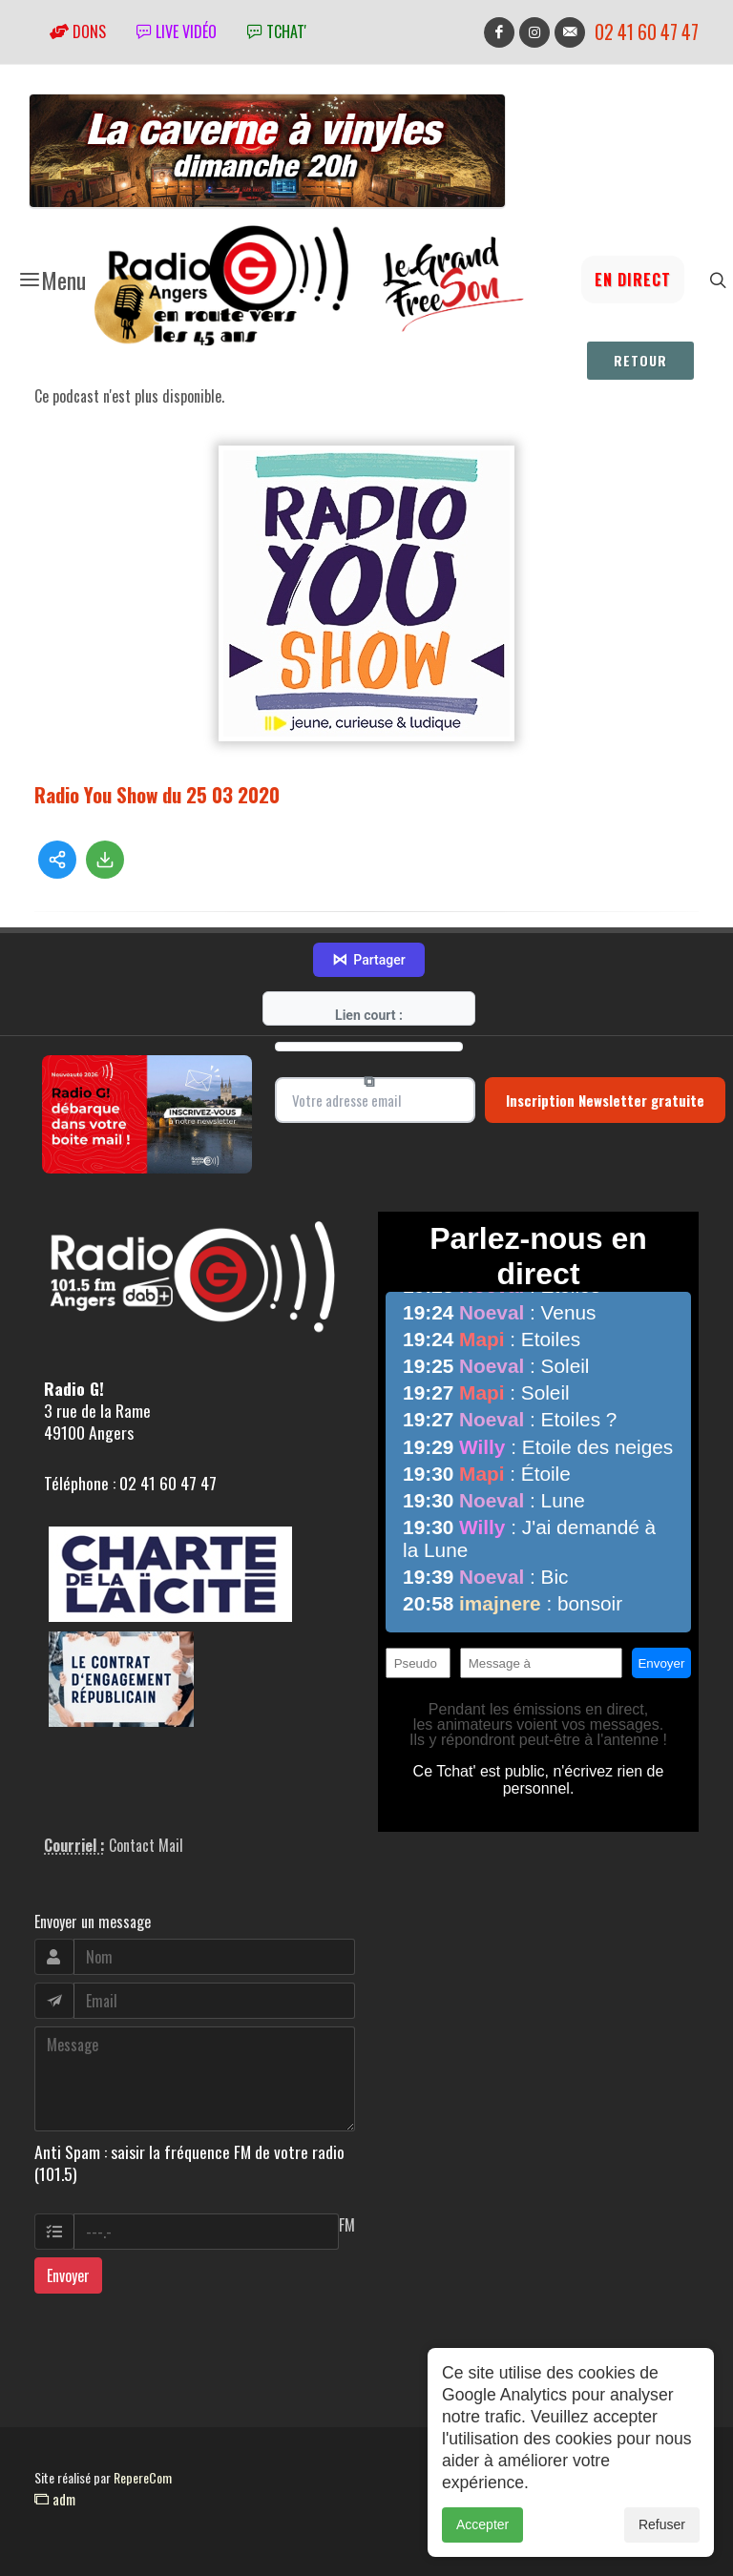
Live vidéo (176, 31)
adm (54, 2498)
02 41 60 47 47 (647, 32)
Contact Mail (146, 1845)
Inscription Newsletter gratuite (605, 1100)
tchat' (276, 31)
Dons (78, 31)
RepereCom (143, 2477)
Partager (368, 960)
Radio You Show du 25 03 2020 (157, 794)
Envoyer (68, 2275)
